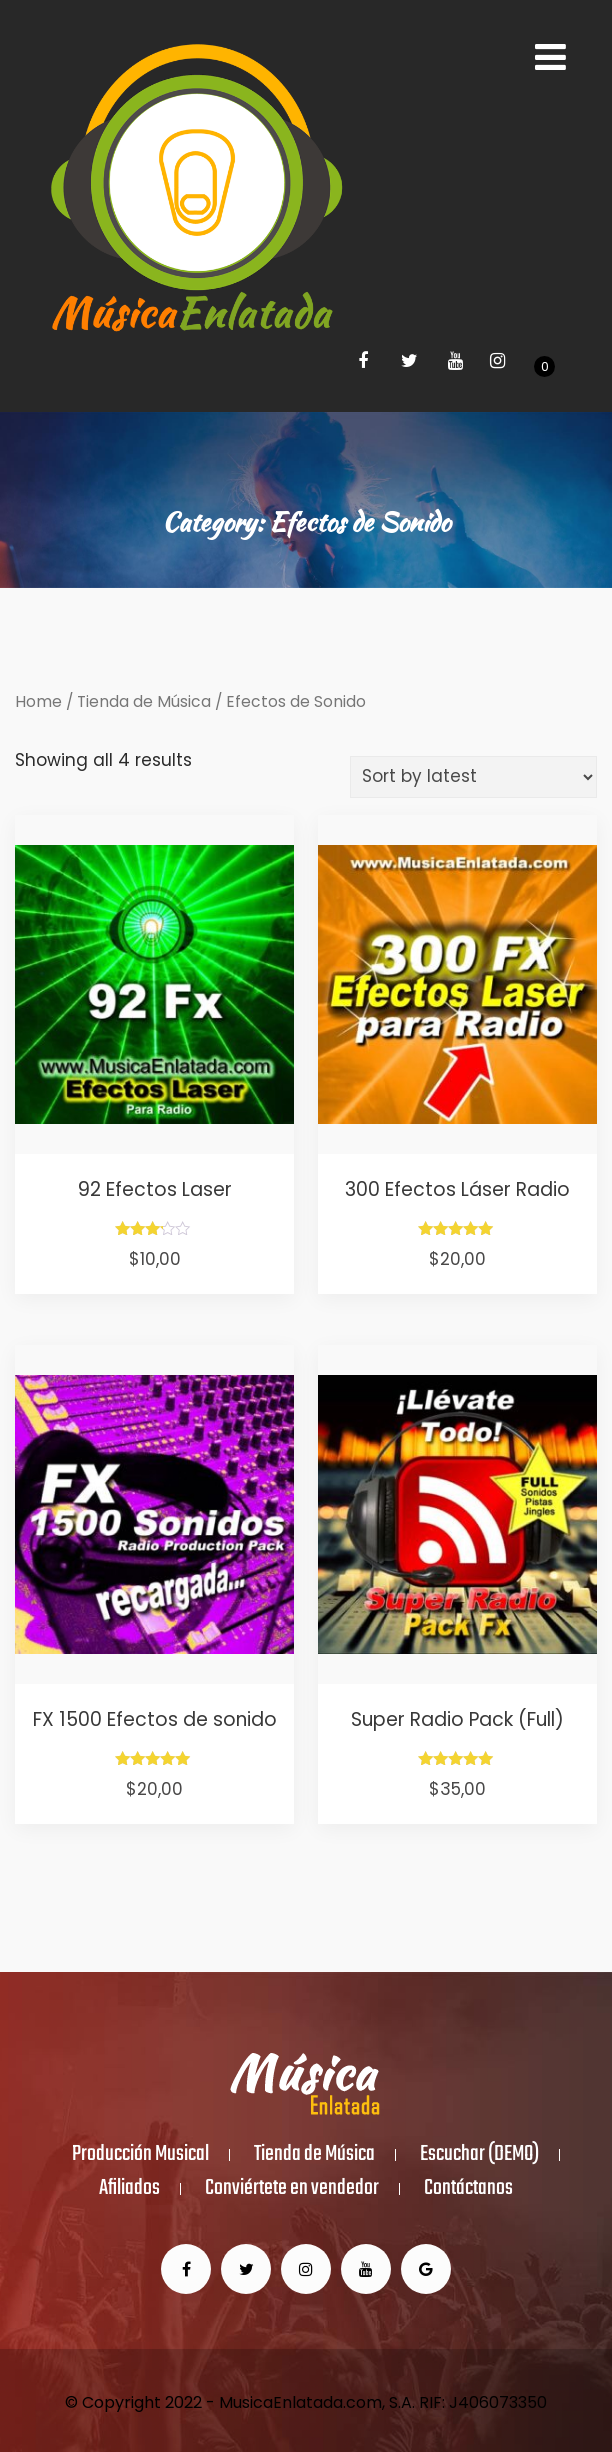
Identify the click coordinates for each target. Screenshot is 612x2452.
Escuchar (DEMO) (479, 2155)
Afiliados (129, 2189)
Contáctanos (468, 2189)
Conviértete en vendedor (292, 2189)
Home (38, 701)
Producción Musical (140, 2155)
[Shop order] (473, 777)
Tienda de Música (144, 701)
